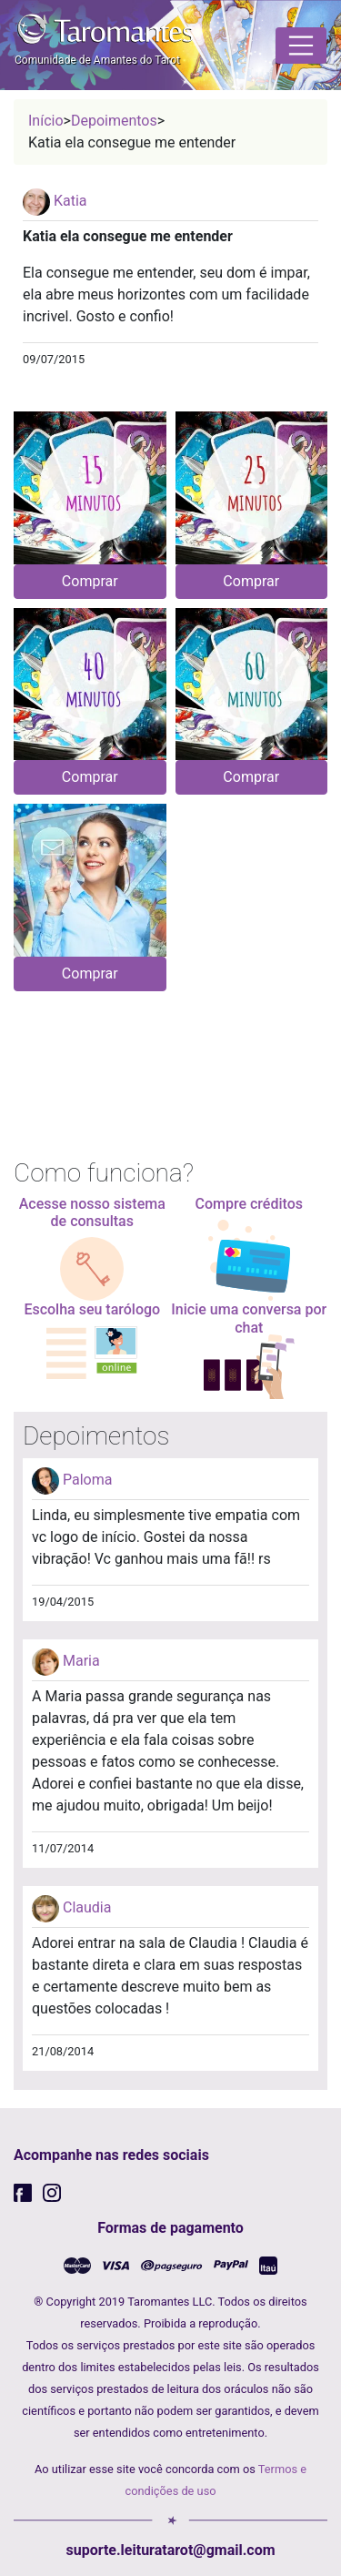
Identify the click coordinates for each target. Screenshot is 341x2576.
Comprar (90, 581)
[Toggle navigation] (301, 45)
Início (46, 120)
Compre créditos (250, 1203)
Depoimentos (114, 120)
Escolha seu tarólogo (92, 1309)
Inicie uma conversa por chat (248, 1318)
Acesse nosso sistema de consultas (92, 1212)
